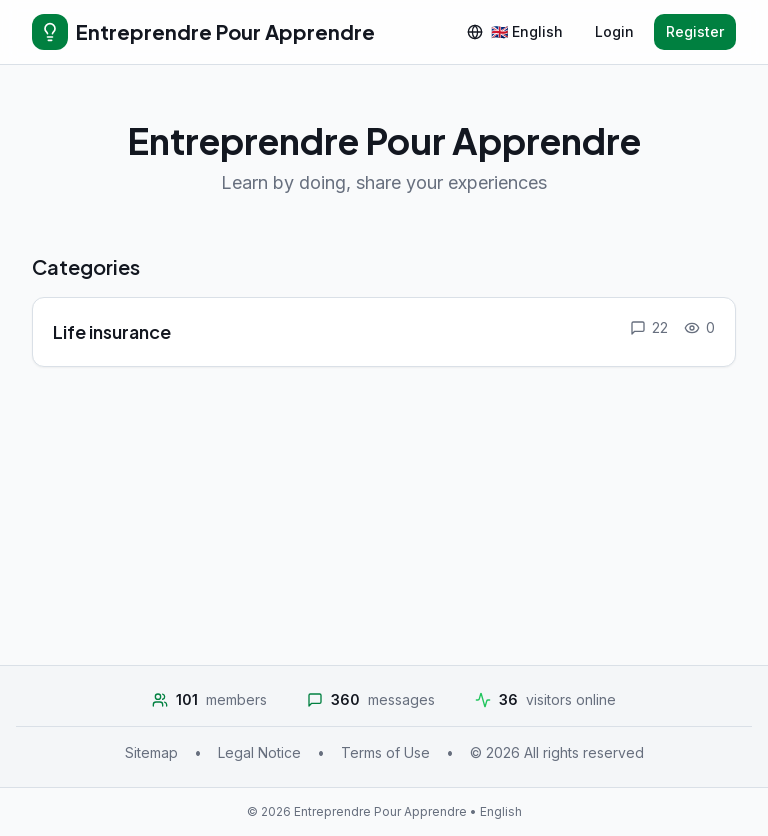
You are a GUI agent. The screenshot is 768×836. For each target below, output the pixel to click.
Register (695, 31)
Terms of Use (385, 752)
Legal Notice (259, 752)
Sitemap (151, 752)
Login (614, 31)
